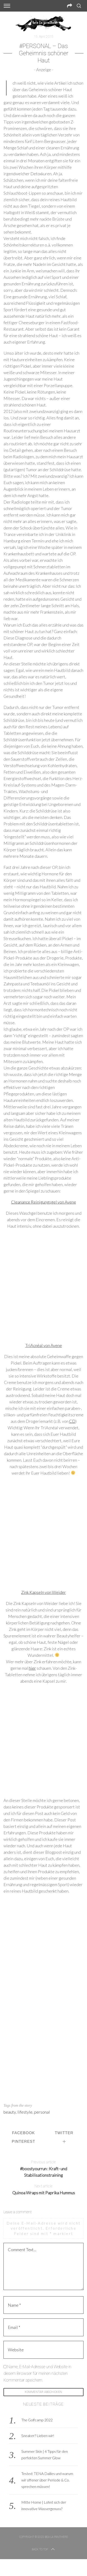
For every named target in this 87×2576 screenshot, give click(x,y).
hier (32, 1668)
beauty (9, 2112)
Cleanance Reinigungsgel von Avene (43, 1202)
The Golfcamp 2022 (37, 2420)
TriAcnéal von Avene (43, 1345)
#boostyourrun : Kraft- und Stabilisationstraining (43, 2168)
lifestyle (24, 2112)
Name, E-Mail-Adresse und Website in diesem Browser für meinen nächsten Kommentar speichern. (37, 2373)
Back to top (43, 2549)
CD (72, 1421)
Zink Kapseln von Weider (43, 1592)
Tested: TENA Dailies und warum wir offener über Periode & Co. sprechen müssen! (47, 2480)
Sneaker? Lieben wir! (37, 2435)
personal (42, 2112)
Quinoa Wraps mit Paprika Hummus (43, 2189)
